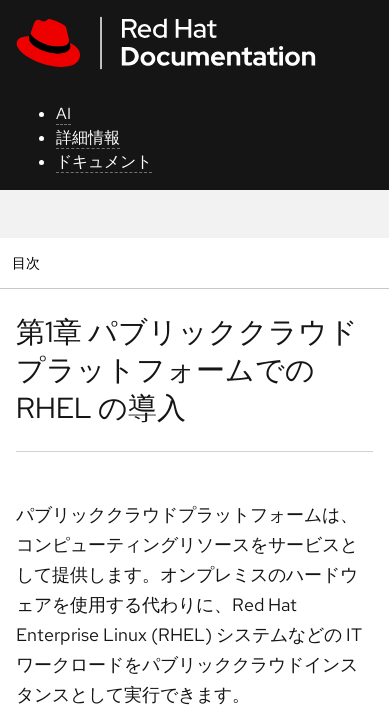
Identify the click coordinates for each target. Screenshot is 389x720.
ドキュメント (104, 161)
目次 (28, 262)
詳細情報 (88, 137)
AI (63, 113)
